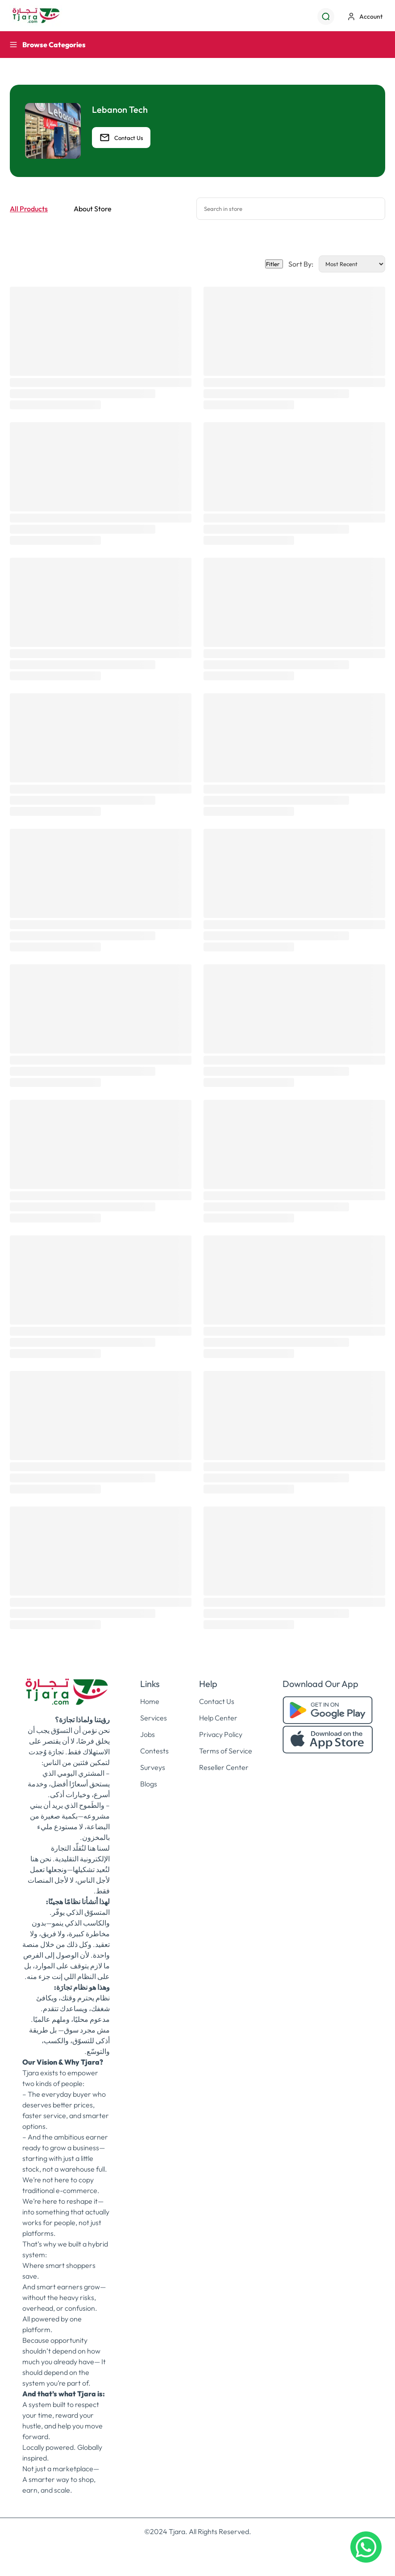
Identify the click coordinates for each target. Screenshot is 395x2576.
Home (149, 1701)
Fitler (274, 263)
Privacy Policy (220, 1734)
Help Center (218, 1717)
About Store (93, 208)
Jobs (147, 1734)
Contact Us (121, 137)
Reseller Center (224, 1767)
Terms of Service (225, 1750)
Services (153, 1717)
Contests (154, 1750)
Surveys (152, 1767)
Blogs (148, 1783)
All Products (29, 208)
